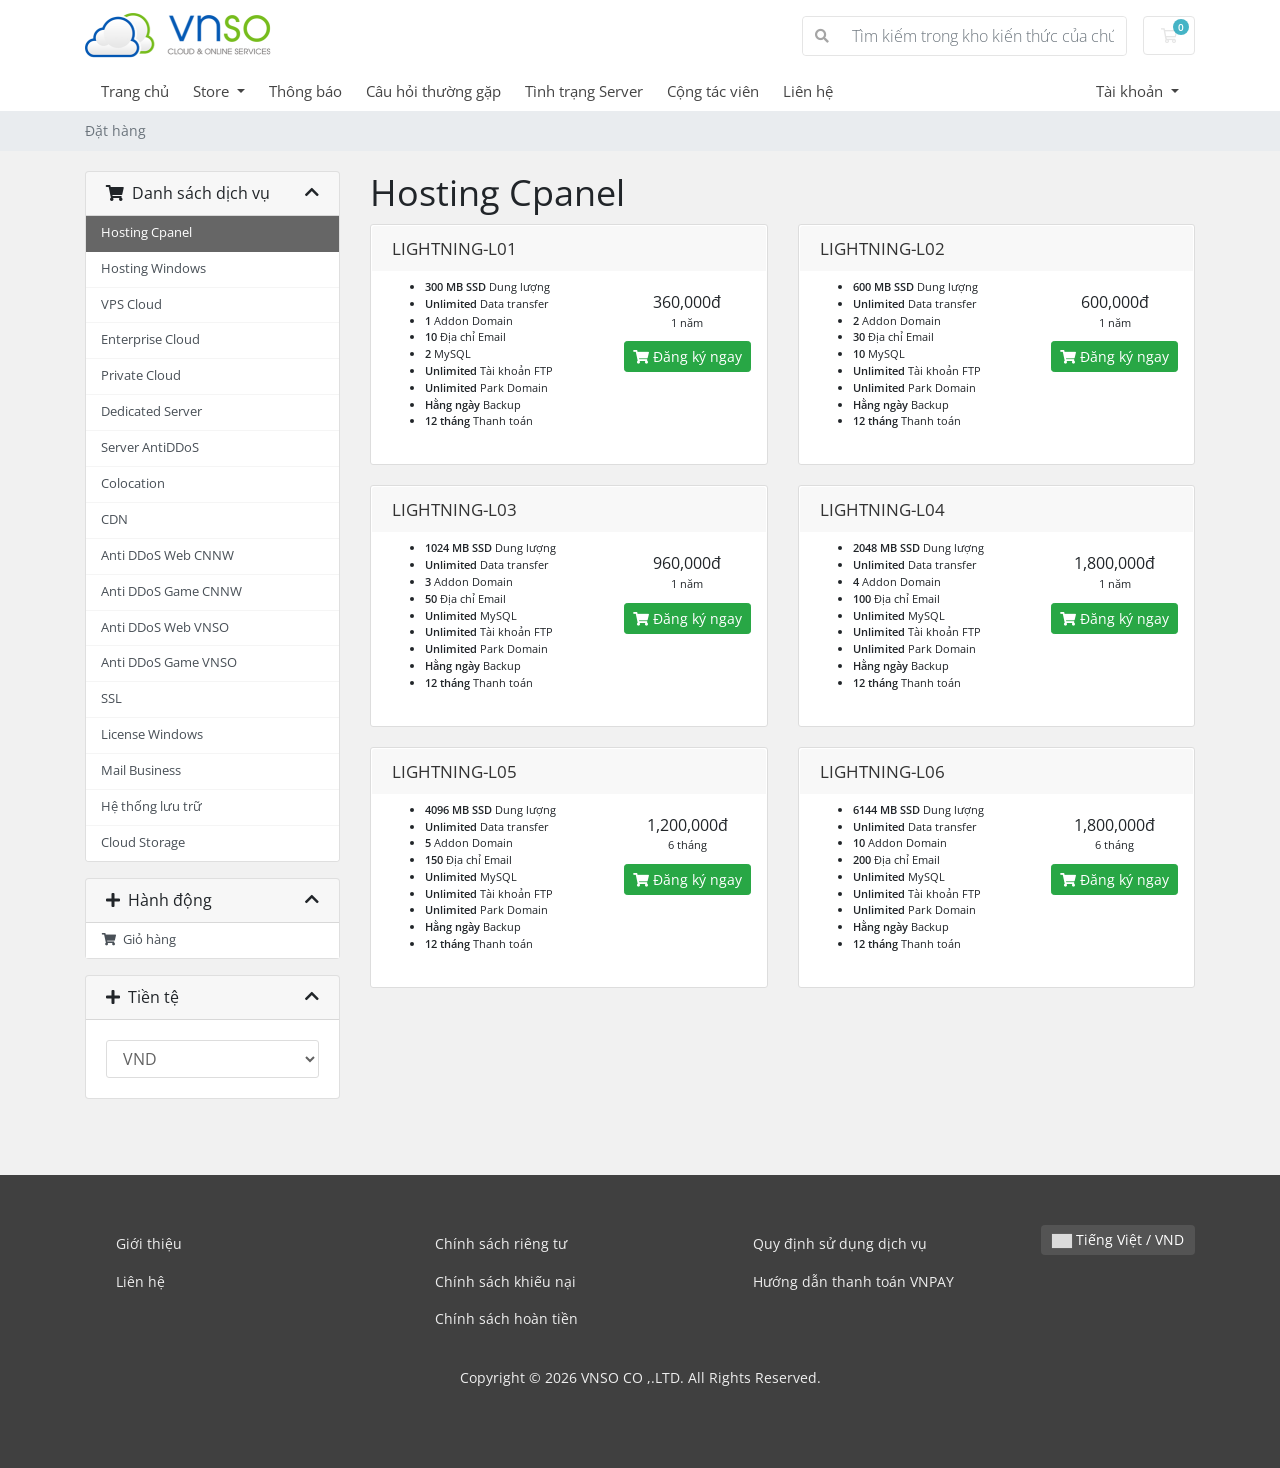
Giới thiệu (149, 1243)
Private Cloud (141, 375)
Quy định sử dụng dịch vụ (840, 1243)
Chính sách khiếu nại (505, 1281)
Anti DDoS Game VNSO (169, 662)
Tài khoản (1131, 91)
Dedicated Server (151, 411)
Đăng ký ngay (687, 356)
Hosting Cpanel (146, 232)
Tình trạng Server (584, 91)
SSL (111, 698)
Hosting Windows (153, 268)
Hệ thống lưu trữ (151, 806)
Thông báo (305, 91)
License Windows (152, 734)
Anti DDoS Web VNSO (165, 627)
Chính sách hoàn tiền (506, 1318)
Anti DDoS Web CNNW (167, 555)
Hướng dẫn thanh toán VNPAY (853, 1281)
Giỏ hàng (138, 939)
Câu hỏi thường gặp (433, 91)
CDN (114, 519)
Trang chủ (135, 91)
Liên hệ (808, 91)
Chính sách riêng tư (501, 1243)
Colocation (133, 483)
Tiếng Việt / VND (1118, 1239)
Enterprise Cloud (150, 339)
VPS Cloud (131, 304)
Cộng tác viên (713, 91)
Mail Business (141, 770)
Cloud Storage (143, 842)
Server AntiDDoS (150, 447)
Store (213, 91)
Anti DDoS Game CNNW (171, 591)
